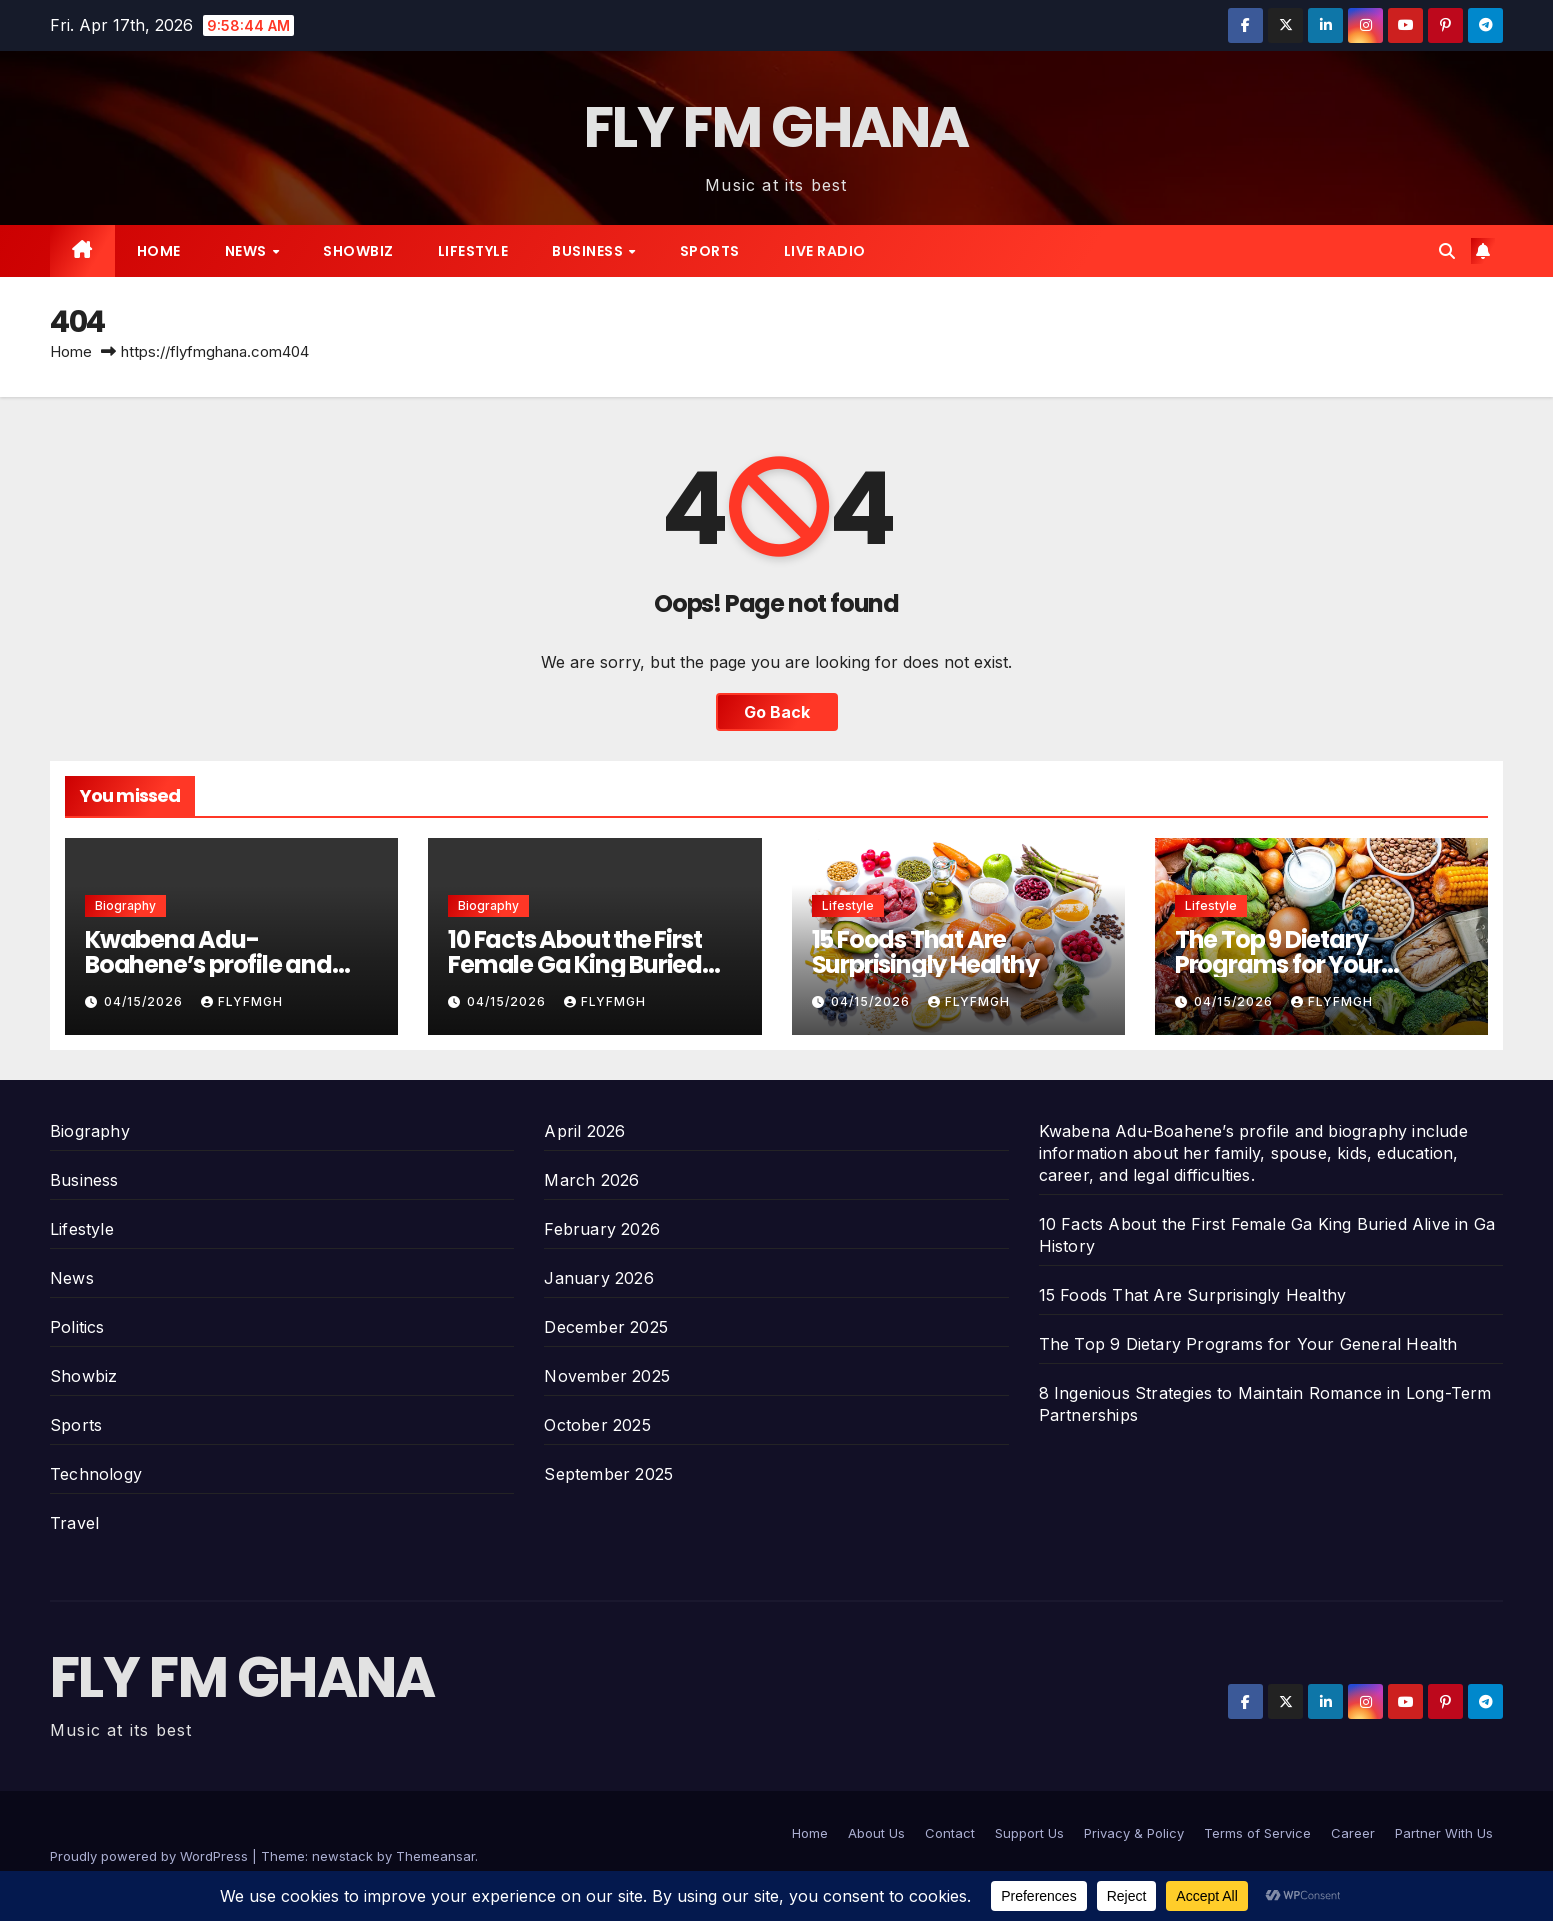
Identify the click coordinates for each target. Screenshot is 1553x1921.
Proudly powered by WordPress (151, 1856)
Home (159, 251)
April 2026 (584, 1131)
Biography (125, 905)
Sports (710, 251)
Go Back (777, 712)
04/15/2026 (145, 1001)
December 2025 (606, 1327)
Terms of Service (1257, 1833)
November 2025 (607, 1376)
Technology (96, 1474)
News (248, 251)
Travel (74, 1523)
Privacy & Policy (1134, 1833)
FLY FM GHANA (776, 127)
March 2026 (591, 1180)
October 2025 (597, 1425)
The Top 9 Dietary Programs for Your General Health (1278, 964)
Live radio (825, 251)
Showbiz (358, 251)
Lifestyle (473, 251)
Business (589, 251)
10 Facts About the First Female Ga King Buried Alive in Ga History (575, 964)
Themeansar (435, 1856)
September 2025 (608, 1474)
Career (1353, 1833)
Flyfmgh (242, 1001)
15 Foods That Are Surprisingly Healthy (925, 952)
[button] (1447, 251)
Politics (77, 1327)
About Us (876, 1833)
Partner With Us (1444, 1833)
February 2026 (602, 1229)
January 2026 (598, 1278)
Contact (950, 1833)
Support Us (1029, 1833)
